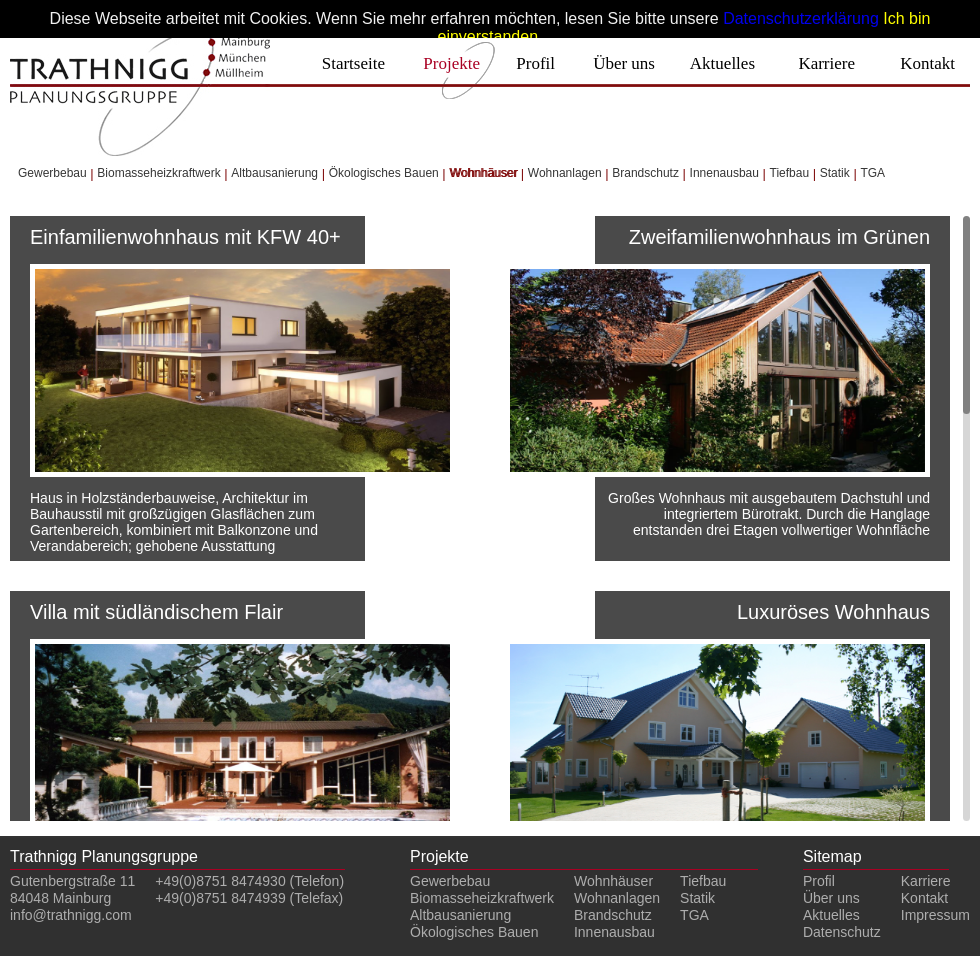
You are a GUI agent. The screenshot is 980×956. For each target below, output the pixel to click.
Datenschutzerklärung (801, 18)
